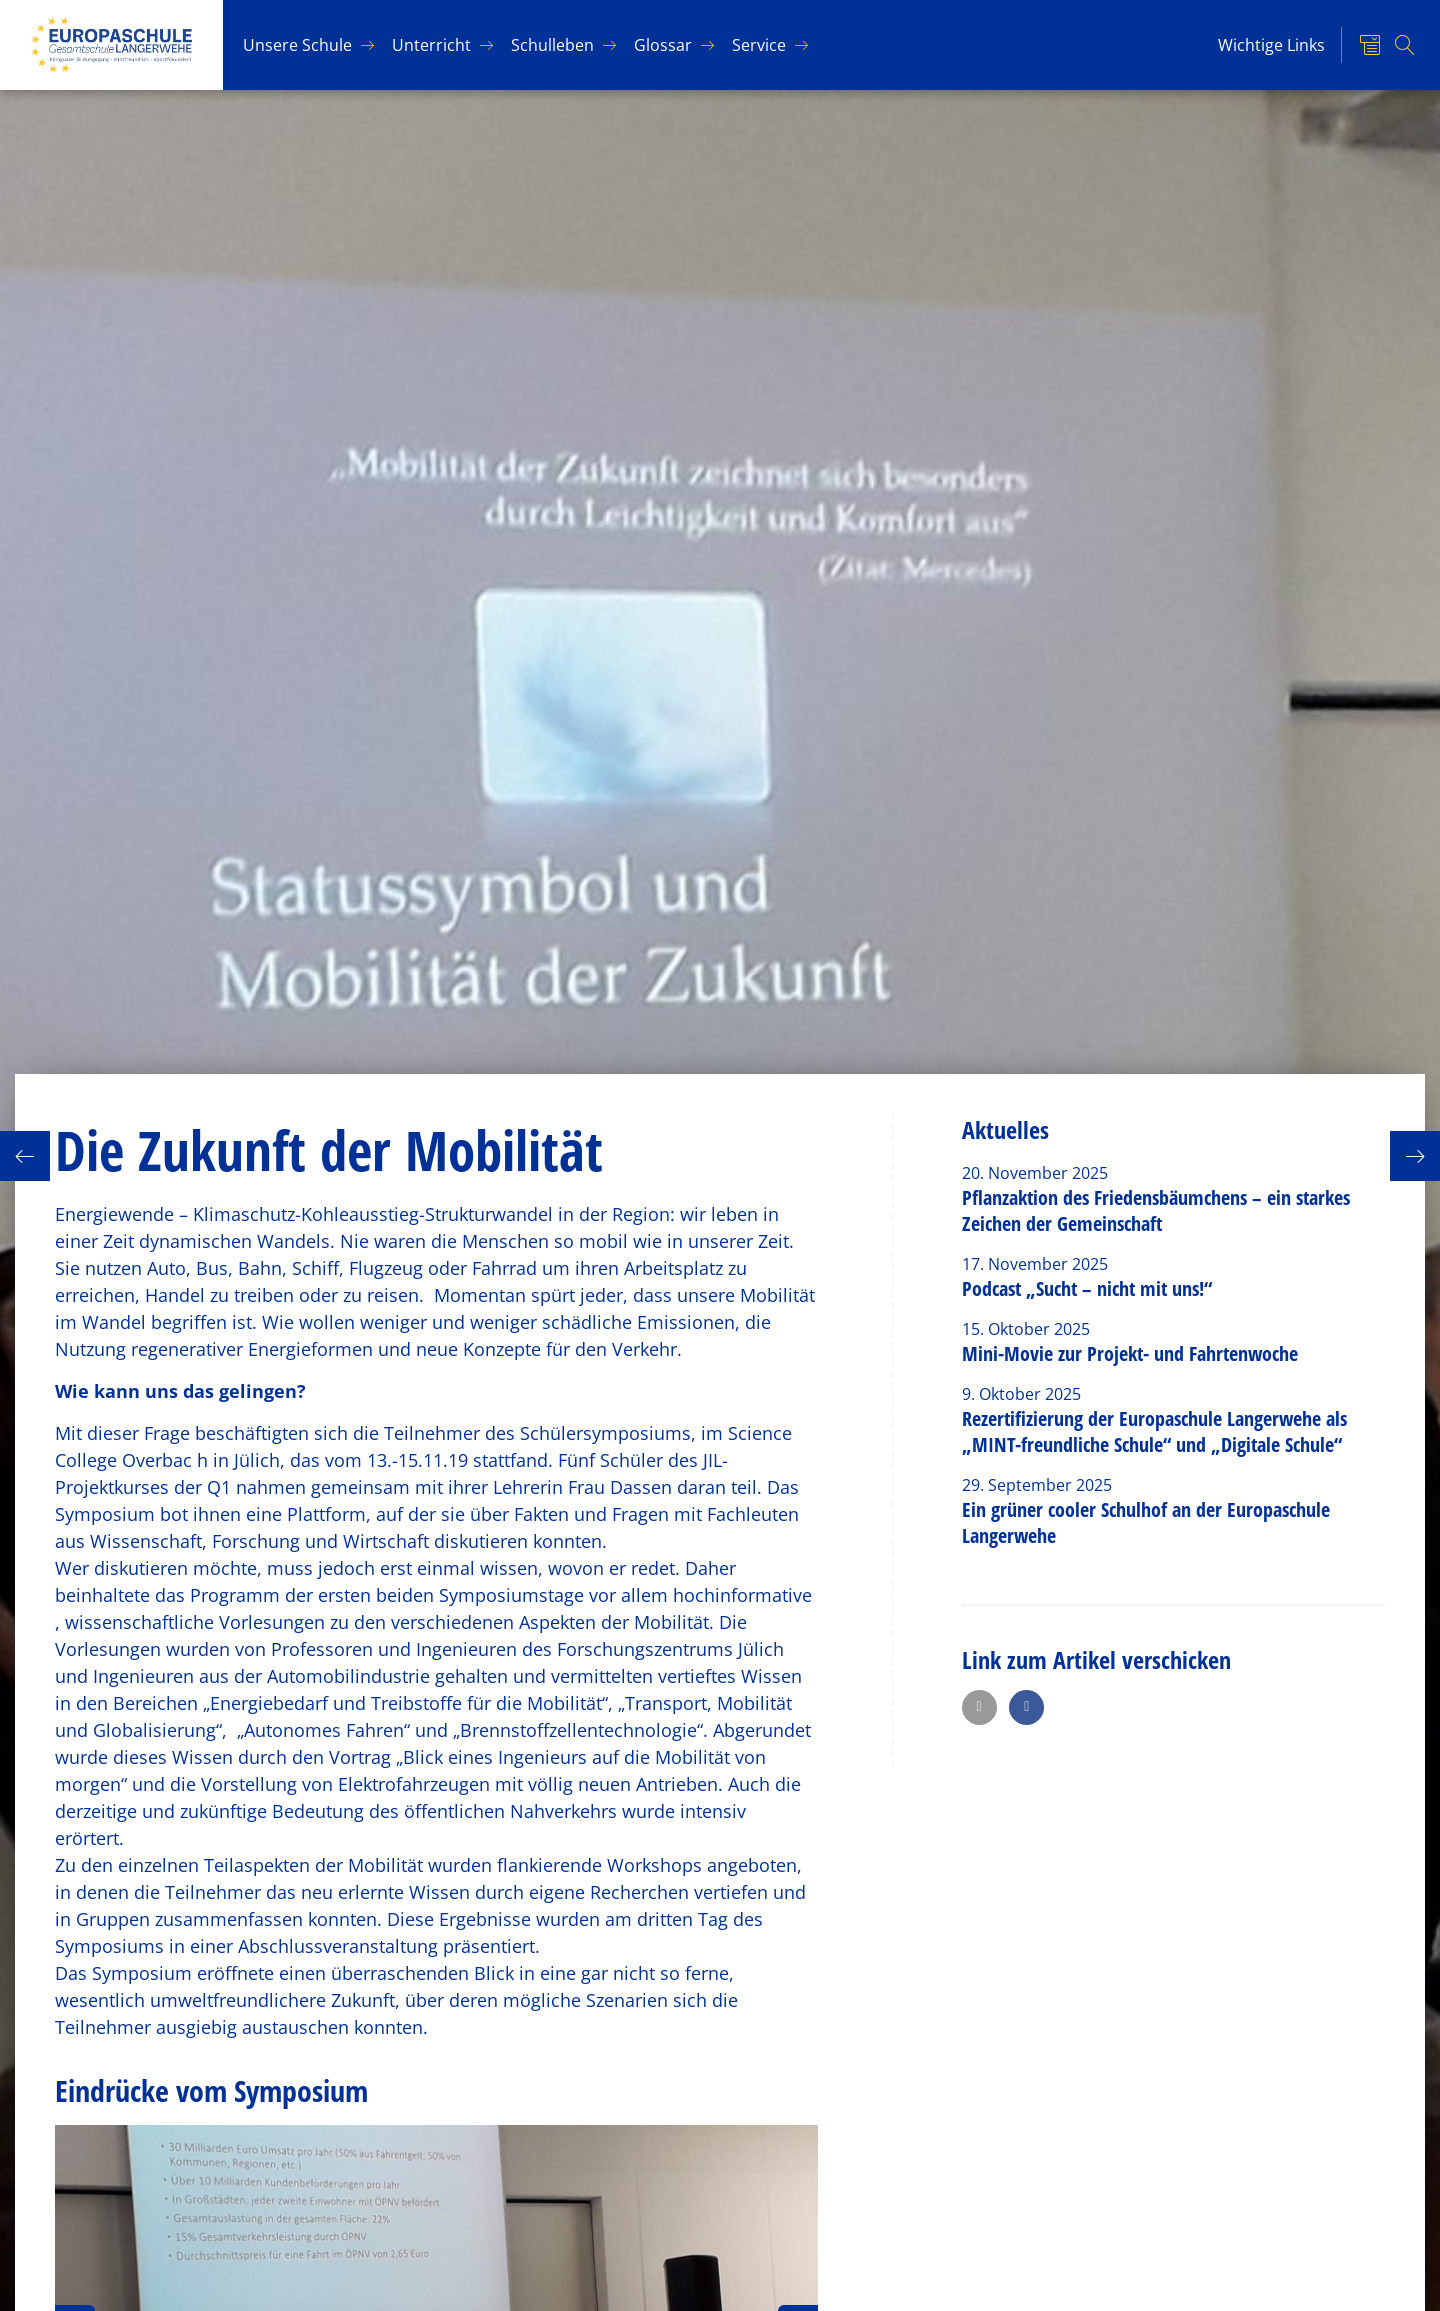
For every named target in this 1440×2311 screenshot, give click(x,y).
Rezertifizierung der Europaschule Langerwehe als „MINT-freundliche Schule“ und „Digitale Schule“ (1154, 1431)
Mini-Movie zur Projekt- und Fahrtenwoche (1130, 1353)
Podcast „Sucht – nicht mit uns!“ (1087, 1288)
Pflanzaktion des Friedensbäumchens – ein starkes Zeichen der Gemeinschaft (1156, 1210)
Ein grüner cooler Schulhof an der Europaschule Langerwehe (1146, 1522)
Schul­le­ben (552, 45)
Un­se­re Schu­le (297, 45)
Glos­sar (663, 45)
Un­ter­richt (431, 45)
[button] (979, 1707)
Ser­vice (759, 45)
